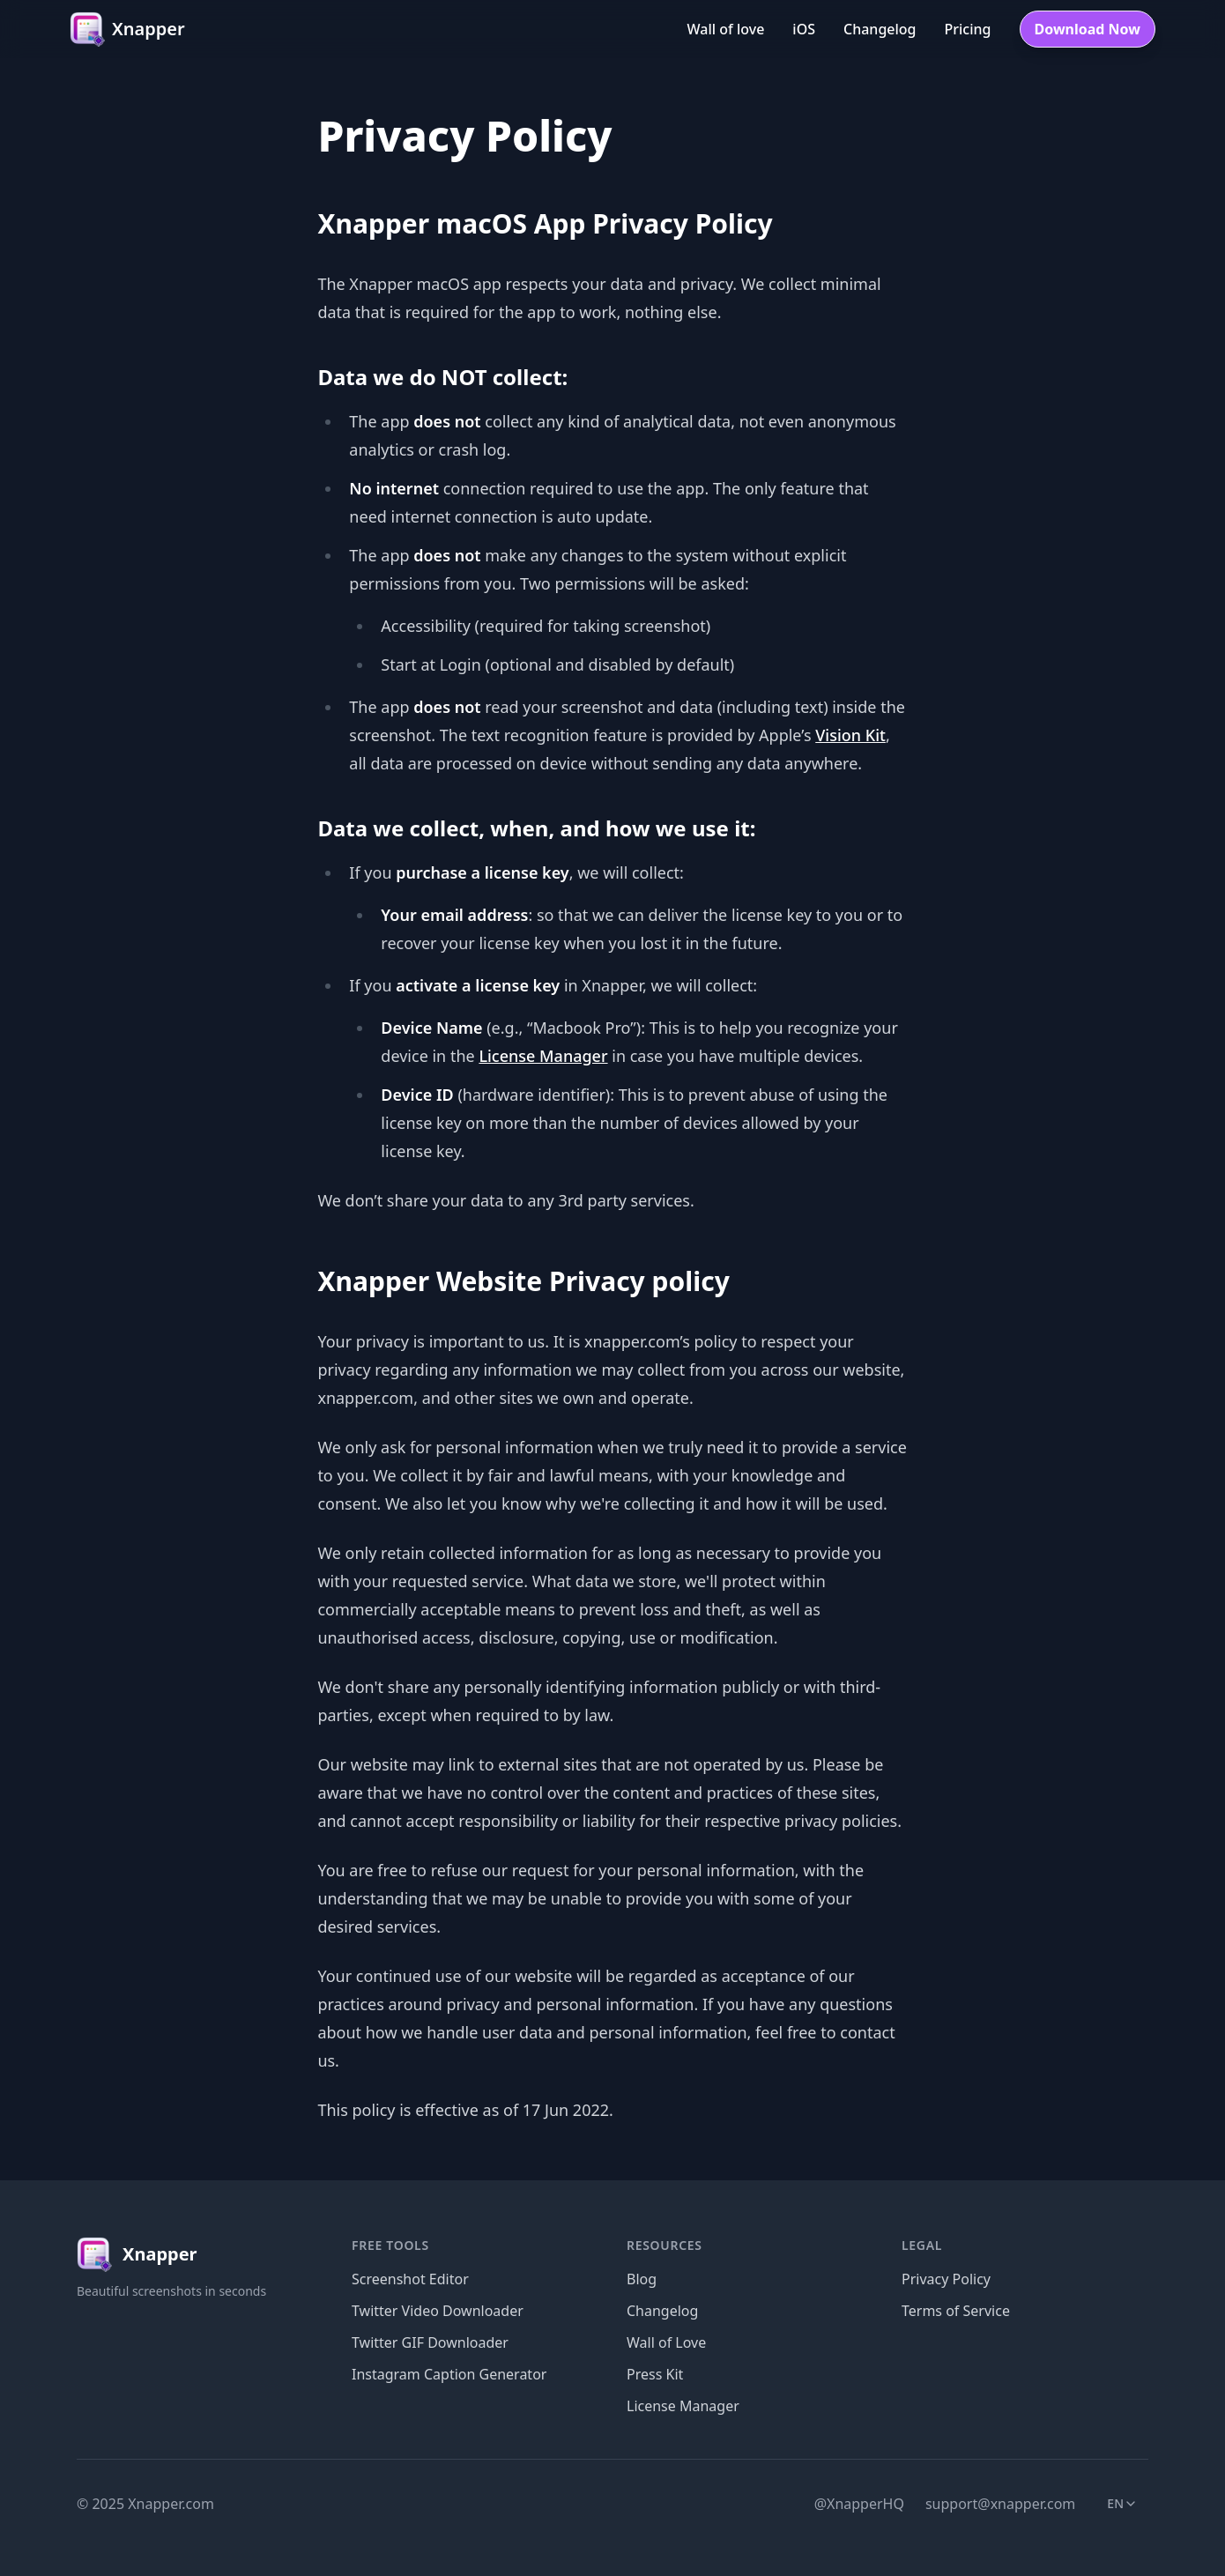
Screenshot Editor (410, 2279)
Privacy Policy (946, 2279)
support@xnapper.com (1000, 2503)
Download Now (1088, 29)
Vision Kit (850, 735)
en (1127, 2507)
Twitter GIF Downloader (430, 2342)
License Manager (543, 1055)
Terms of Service (956, 2310)
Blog (642, 2279)
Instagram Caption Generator (449, 2374)
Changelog (662, 2310)
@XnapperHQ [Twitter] (859, 2503)
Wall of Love (666, 2342)
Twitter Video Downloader (437, 2310)
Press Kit (655, 2374)
